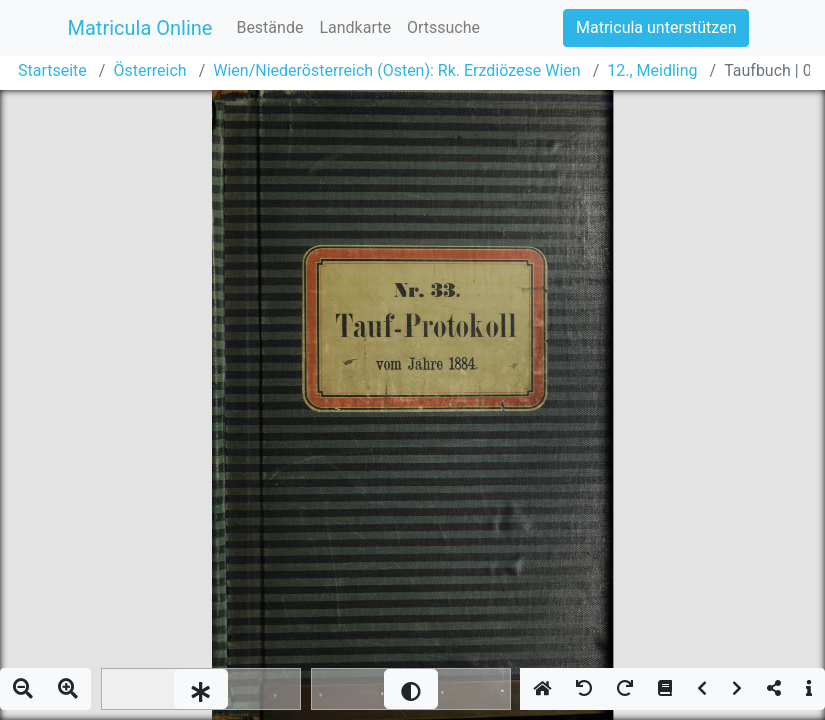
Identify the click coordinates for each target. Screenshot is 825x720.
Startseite (52, 70)
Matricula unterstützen (656, 27)
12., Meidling (652, 70)
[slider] (201, 689)
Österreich (149, 70)
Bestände (269, 27)
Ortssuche (443, 27)
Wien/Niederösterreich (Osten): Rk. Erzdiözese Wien (396, 70)
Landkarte (355, 27)
